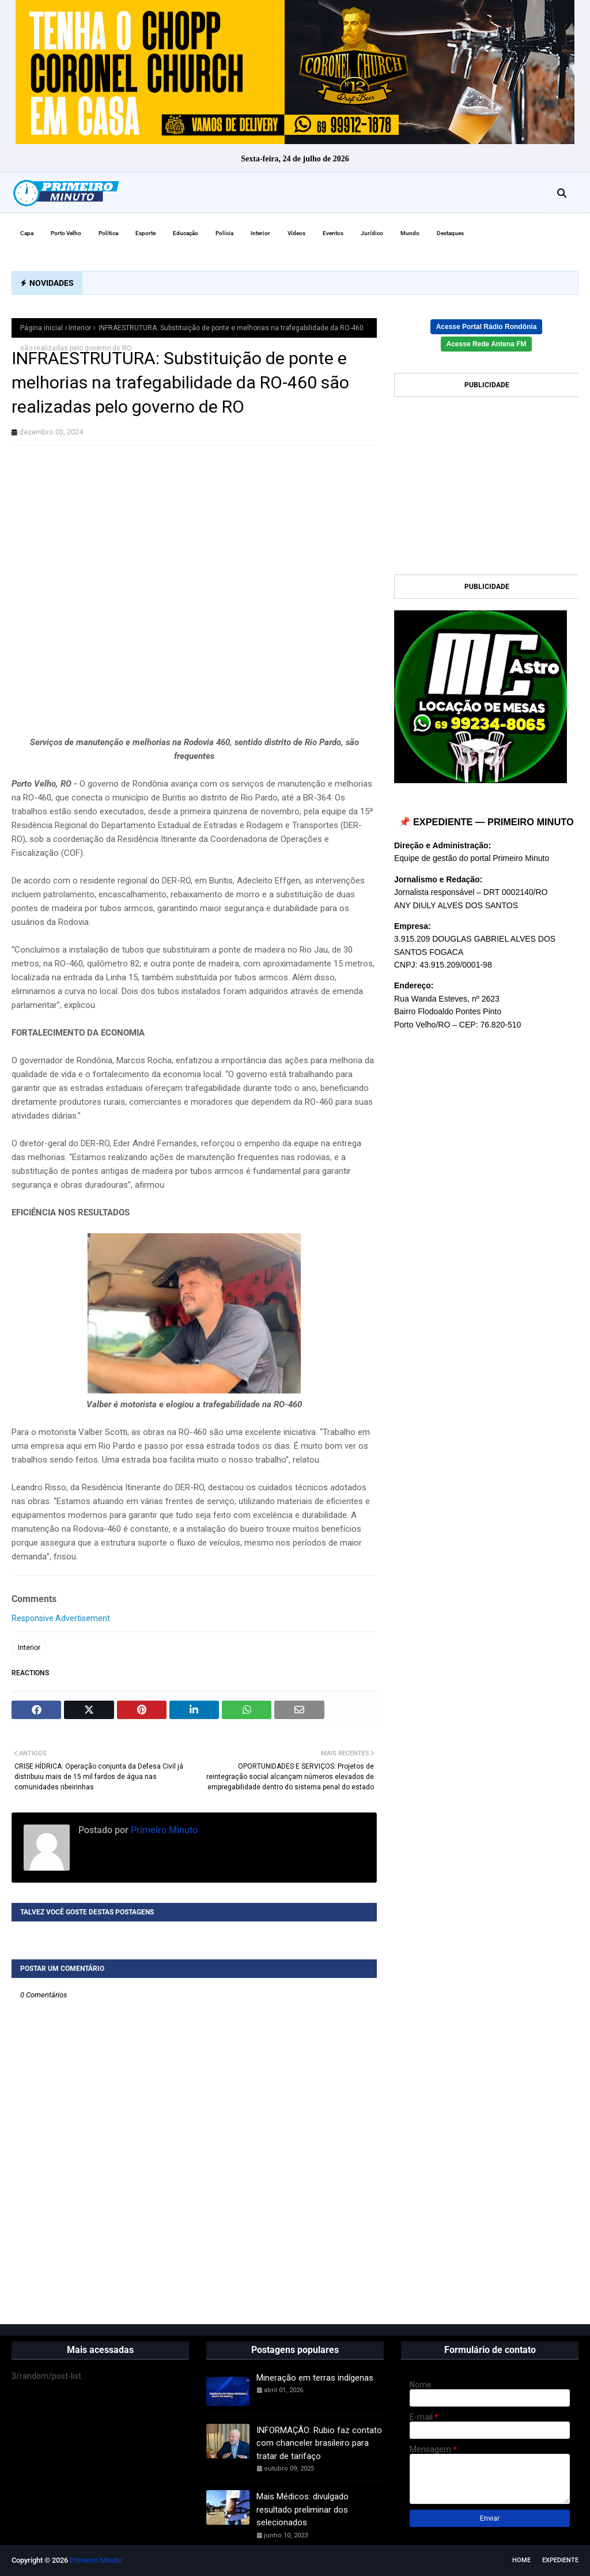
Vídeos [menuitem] (296, 233)
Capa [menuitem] (26, 233)
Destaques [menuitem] (450, 233)
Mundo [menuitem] (409, 233)
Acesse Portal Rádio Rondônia (486, 327)
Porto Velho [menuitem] (66, 233)
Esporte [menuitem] (145, 233)
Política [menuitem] (108, 233)
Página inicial (41, 328)
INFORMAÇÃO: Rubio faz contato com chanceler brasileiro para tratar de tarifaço (319, 2443)
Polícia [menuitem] (224, 233)
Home (521, 2560)
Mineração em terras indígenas (314, 2378)
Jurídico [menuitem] (372, 233)
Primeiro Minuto (163, 1830)
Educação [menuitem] (185, 233)
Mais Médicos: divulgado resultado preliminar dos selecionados (302, 2509)
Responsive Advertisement (61, 1618)
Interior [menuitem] (260, 233)
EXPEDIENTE (560, 2560)
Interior (80, 328)
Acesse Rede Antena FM (487, 344)
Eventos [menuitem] (333, 233)
